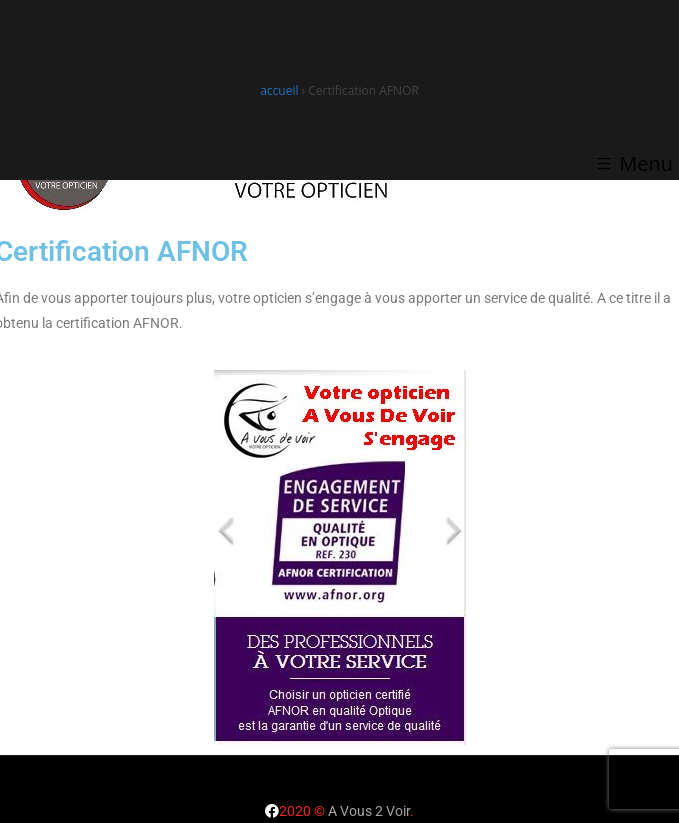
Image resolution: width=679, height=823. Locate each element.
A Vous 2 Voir (369, 811)
